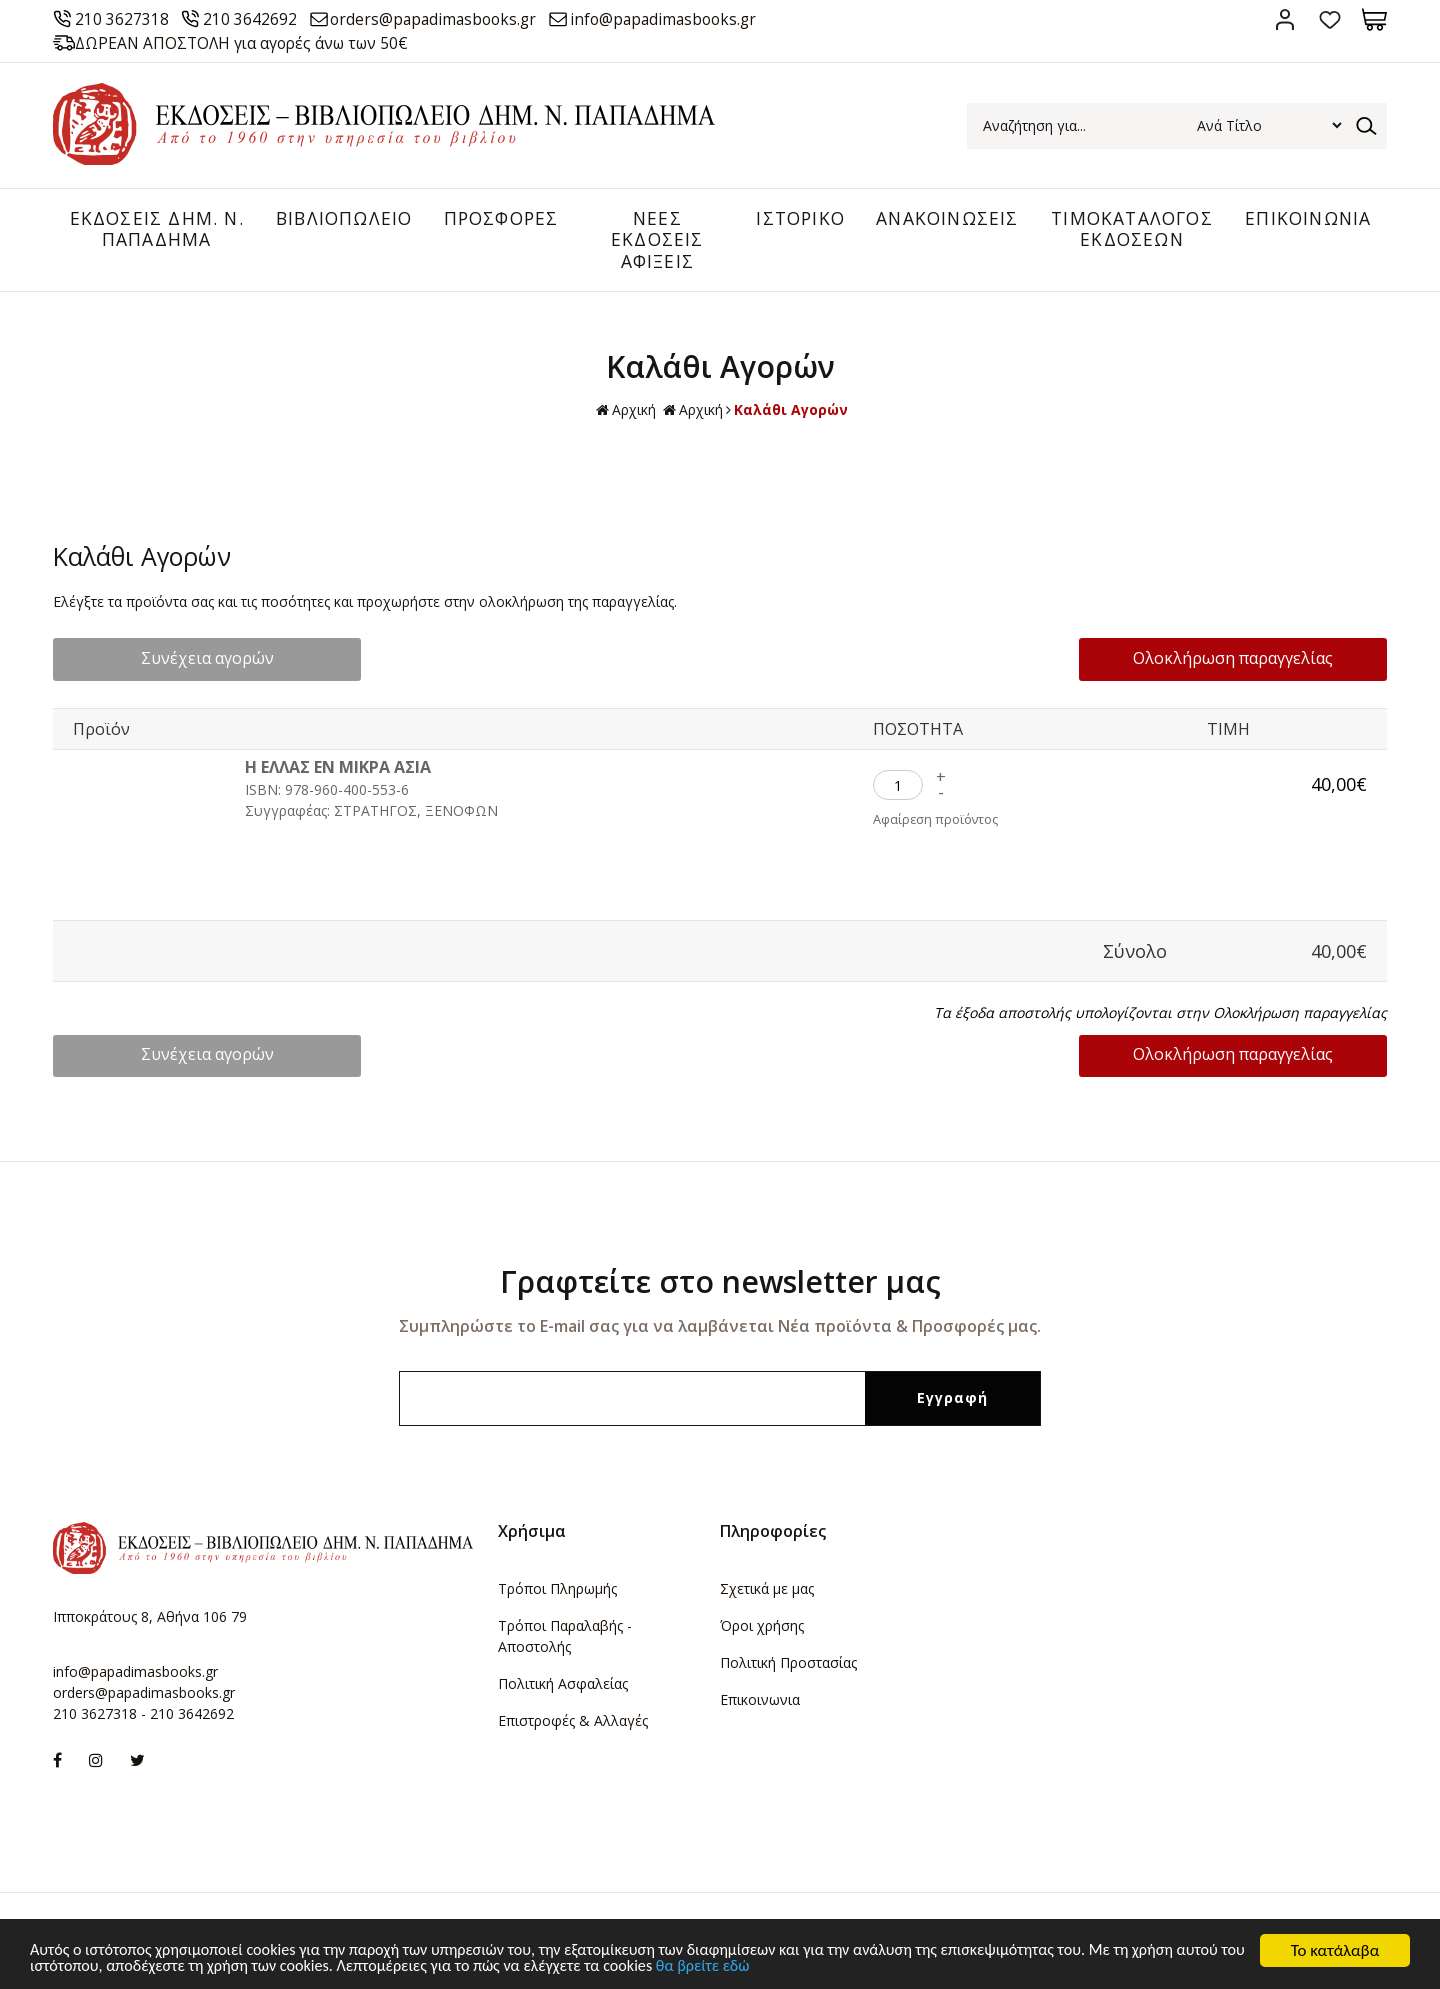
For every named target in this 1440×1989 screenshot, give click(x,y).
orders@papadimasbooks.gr (446, 19)
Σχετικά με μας (767, 1590)
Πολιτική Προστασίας (788, 1664)
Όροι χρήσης (762, 1627)
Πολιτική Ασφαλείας (563, 1685)
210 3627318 (125, 19)
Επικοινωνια (760, 1701)
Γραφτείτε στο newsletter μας (720, 1283)
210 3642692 (256, 19)
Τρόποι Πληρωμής (557, 1590)
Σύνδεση (1284, 19)
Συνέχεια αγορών (183, 661)
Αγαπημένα (1329, 19)
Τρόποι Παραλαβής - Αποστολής (565, 1638)
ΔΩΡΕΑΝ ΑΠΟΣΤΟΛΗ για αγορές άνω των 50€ (250, 43)
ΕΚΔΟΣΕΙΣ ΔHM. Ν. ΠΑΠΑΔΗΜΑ (151, 230)
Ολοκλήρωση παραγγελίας (1257, 661)
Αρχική (626, 413)
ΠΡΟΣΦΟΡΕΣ (496, 219)
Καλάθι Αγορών (791, 412)
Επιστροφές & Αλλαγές (573, 1722)
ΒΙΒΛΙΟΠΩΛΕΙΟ (335, 219)
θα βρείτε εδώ (815, 1969)
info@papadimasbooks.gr (686, 19)
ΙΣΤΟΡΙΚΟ (791, 219)
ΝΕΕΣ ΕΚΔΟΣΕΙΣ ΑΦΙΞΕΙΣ (651, 240)
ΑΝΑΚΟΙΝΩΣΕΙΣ (941, 219)
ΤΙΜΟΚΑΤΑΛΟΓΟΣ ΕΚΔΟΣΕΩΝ (1128, 230)
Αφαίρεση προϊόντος (936, 823)
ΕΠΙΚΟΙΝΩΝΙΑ (1307, 219)
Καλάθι (1374, 19)
